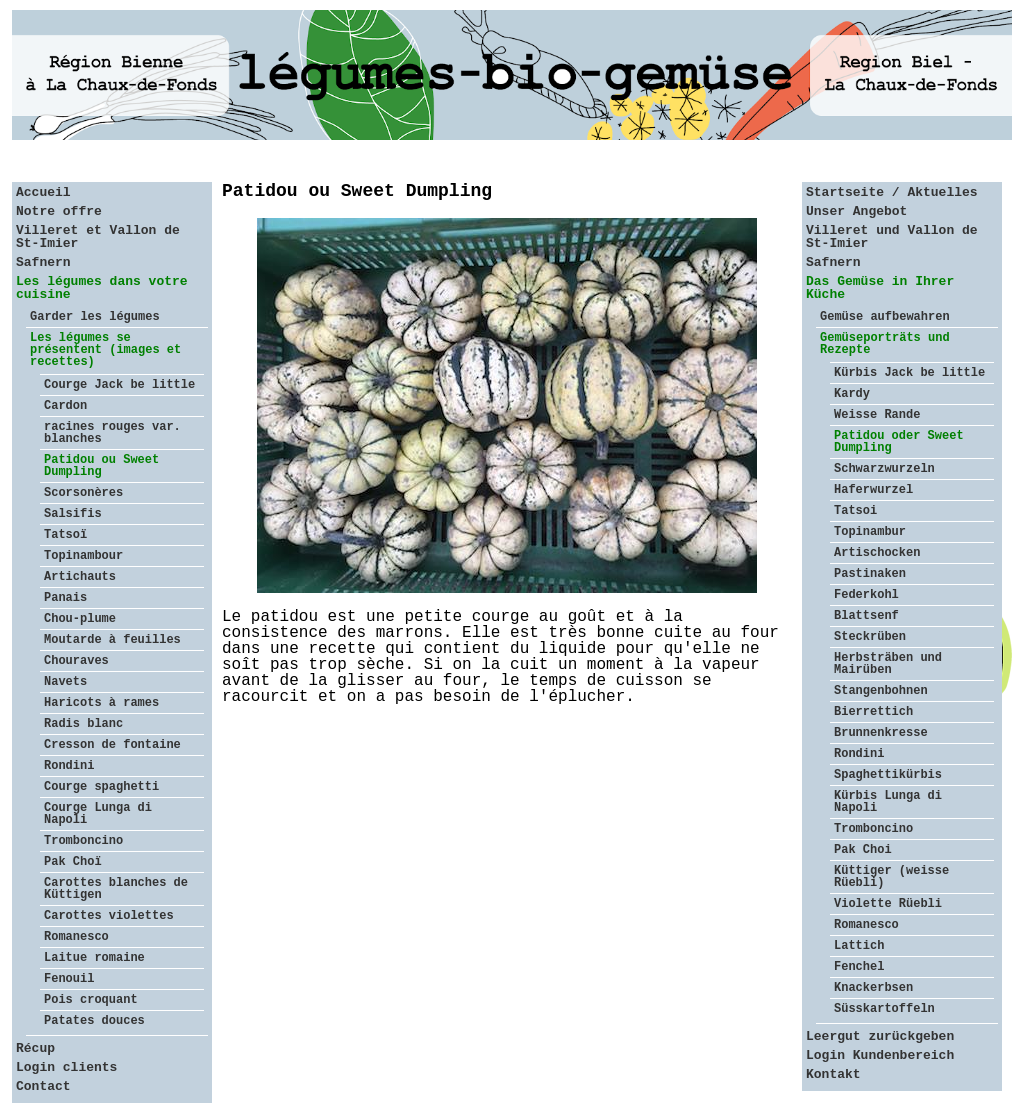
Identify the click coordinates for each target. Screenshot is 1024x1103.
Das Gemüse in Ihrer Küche (880, 288)
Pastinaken (870, 574)
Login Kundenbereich (880, 1055)
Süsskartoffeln (884, 1009)
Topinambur (870, 532)
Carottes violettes (109, 916)
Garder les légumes (95, 317)
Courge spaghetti (101, 787)
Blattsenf (866, 616)
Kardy (852, 394)
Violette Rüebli (888, 904)
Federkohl (866, 595)
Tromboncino (83, 841)
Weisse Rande (877, 415)
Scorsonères (83, 493)
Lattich (859, 946)
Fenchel (859, 967)
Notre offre (59, 211)
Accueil (43, 192)
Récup (35, 1048)
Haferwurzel (873, 490)
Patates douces (94, 1021)
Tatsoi (855, 511)
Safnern (43, 262)
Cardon (65, 406)
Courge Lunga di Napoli (98, 814)
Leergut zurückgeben (880, 1036)
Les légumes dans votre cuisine (102, 288)
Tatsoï (65, 535)
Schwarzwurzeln (884, 469)
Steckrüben (870, 637)
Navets (65, 682)
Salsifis (73, 514)
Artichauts (80, 577)
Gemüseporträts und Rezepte (885, 344)
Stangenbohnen (881, 691)
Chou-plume (80, 619)
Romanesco (76, 937)
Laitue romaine (94, 958)
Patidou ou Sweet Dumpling (101, 466)
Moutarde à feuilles (112, 640)
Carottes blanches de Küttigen (116, 889)
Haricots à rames (101, 703)
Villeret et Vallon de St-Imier (98, 237)
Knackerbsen (873, 988)
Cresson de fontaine (112, 745)
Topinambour (83, 556)
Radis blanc (83, 724)
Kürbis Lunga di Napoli (888, 802)
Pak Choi (863, 850)
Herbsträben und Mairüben (888, 664)
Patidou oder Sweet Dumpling (899, 442)
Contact (43, 1086)
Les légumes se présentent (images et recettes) (105, 350)
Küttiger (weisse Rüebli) (891, 877)
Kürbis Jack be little (909, 373)
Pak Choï (73, 862)
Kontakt (833, 1074)
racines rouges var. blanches (112, 433)
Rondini (69, 766)
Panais (65, 598)
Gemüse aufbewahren (885, 317)
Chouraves (76, 661)
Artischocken (877, 553)
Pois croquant (91, 1000)
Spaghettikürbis (888, 775)
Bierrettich (873, 712)
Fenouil (69, 979)
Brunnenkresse (881, 733)
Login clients (66, 1067)
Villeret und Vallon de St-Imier (892, 237)
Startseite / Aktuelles (892, 192)
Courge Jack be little (119, 385)
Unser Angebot (856, 211)
